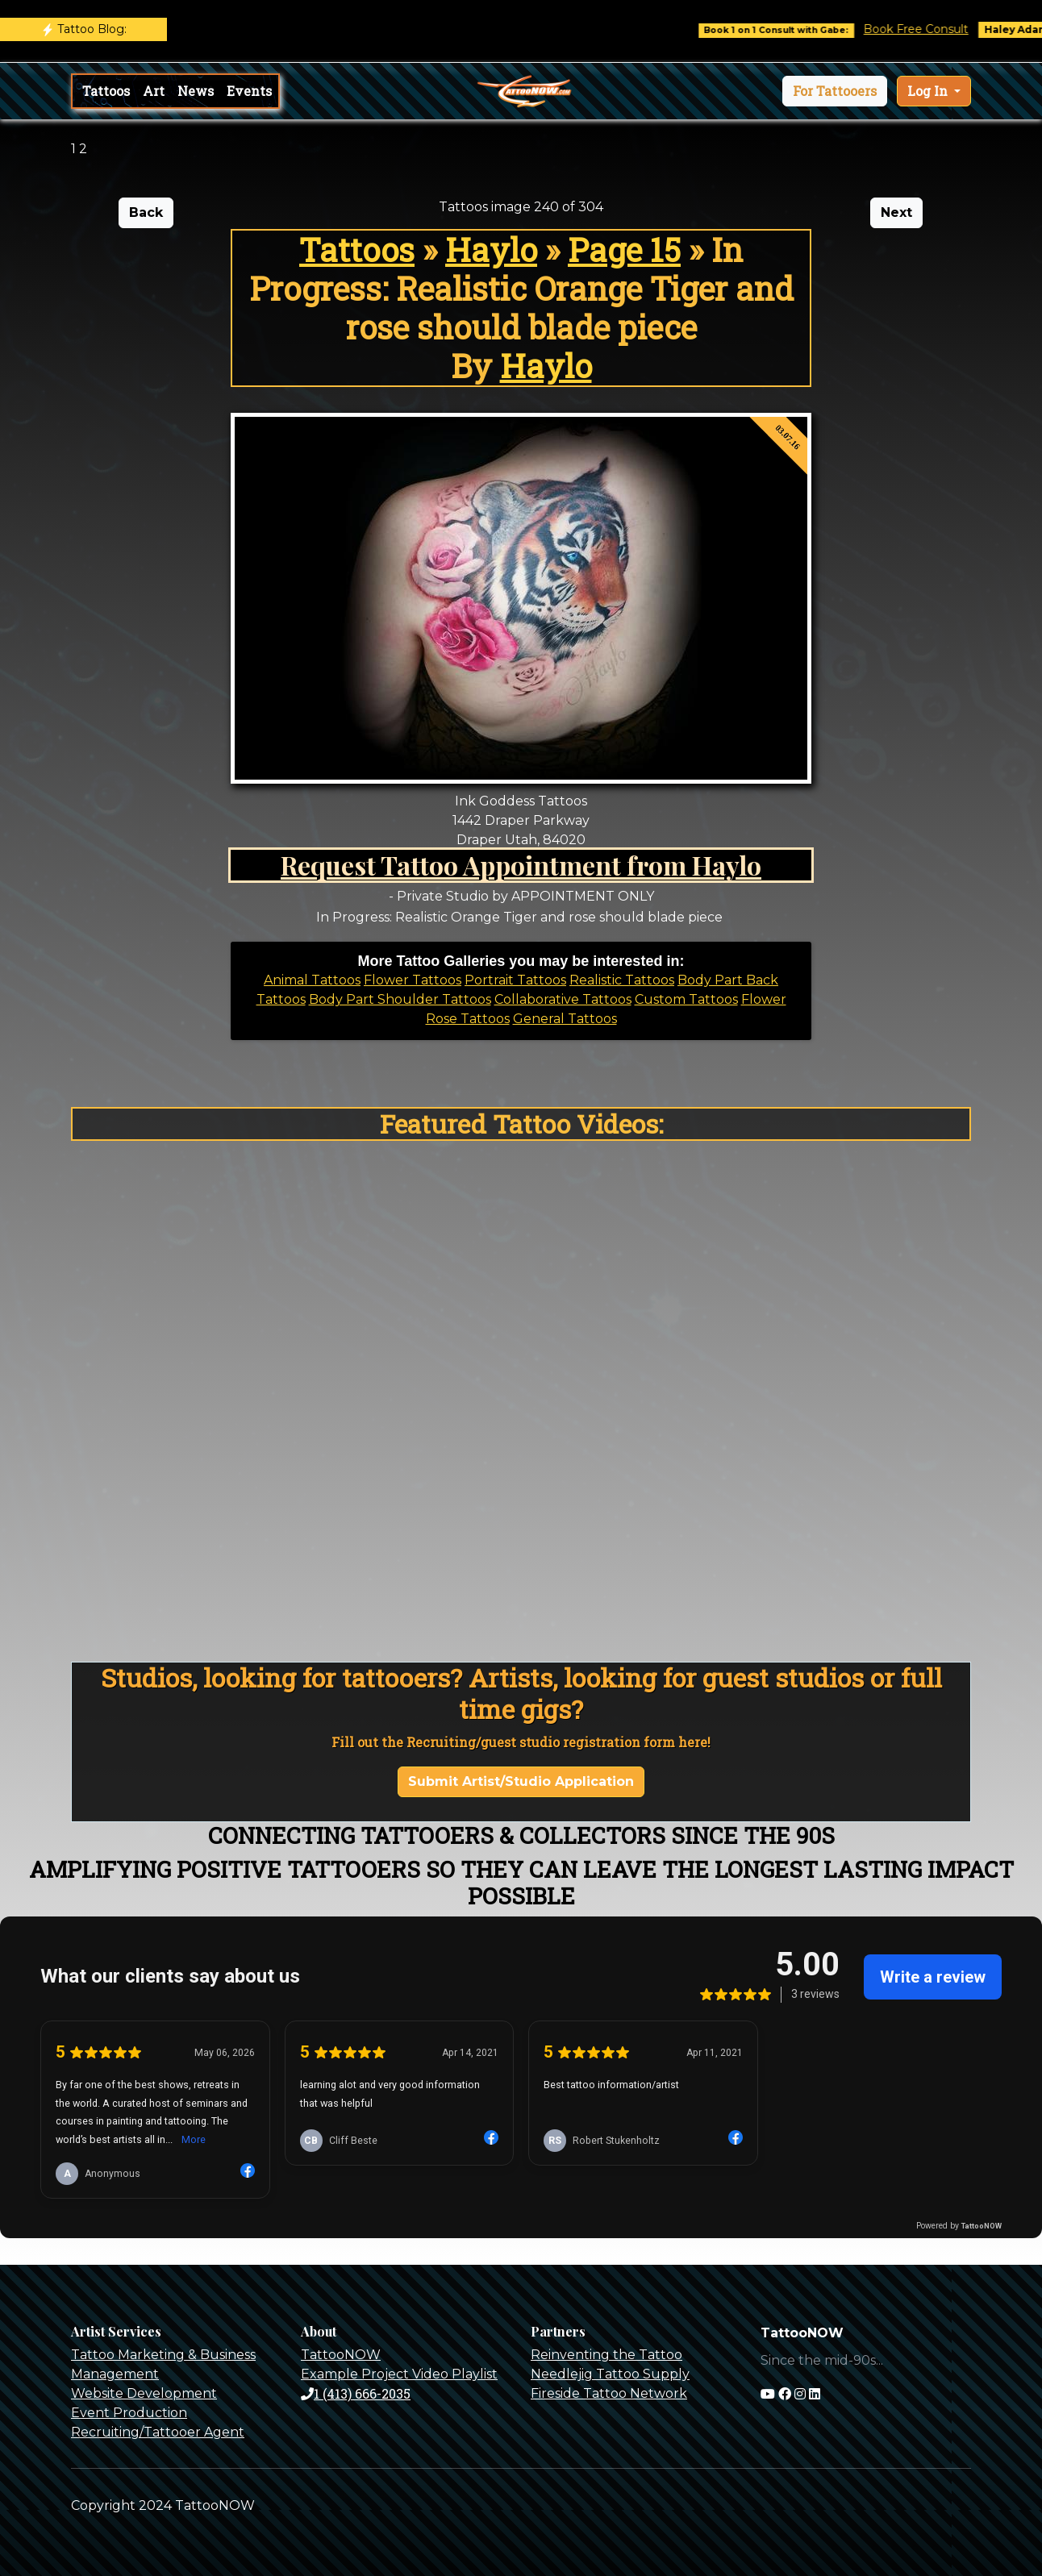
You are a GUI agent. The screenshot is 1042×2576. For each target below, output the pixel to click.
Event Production (129, 2412)
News (195, 90)
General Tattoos (565, 1018)
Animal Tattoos (312, 980)
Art (154, 90)
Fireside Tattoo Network (609, 2393)
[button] (834, 91)
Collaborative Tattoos (562, 999)
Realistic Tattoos (621, 980)
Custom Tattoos (686, 999)
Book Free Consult (928, 29)
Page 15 (624, 249)
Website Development (144, 2393)
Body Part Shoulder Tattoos (400, 999)
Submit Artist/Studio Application (521, 1781)
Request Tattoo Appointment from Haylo (521, 864)
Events (249, 90)
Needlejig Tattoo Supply (610, 2374)
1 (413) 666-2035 (356, 2393)
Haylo (491, 249)
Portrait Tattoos (515, 980)
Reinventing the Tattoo (606, 2354)
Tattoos (106, 90)
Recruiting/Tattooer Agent (157, 2432)
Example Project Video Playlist (399, 2374)
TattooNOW (341, 2354)
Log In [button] (929, 90)
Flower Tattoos (412, 980)
